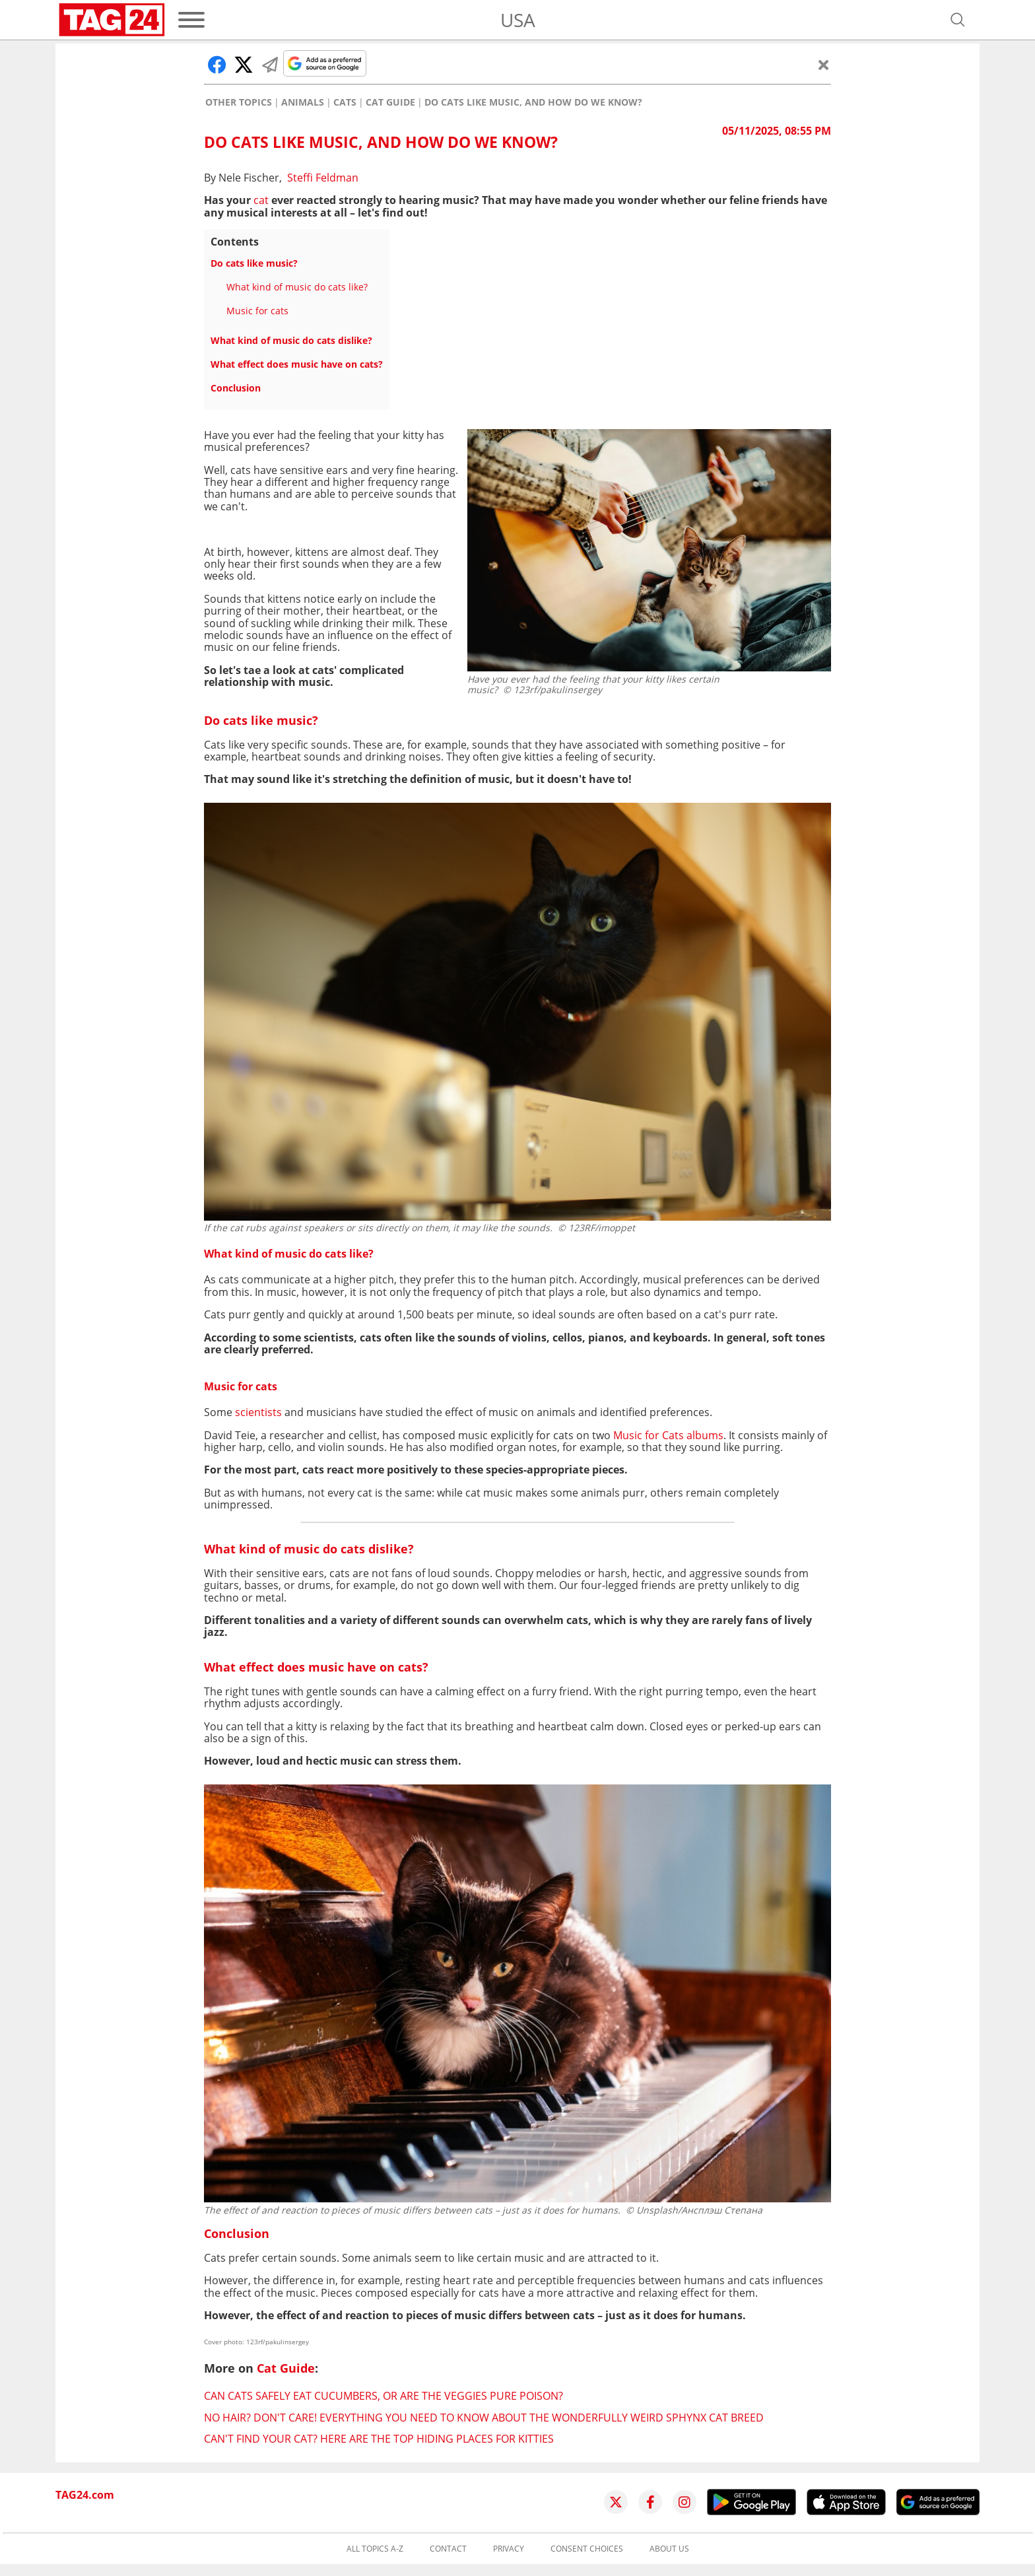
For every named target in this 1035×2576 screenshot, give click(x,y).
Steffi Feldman (322, 177)
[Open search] (957, 19)
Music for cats (257, 310)
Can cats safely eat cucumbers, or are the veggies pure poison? (383, 2396)
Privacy (508, 2549)
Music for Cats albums (668, 1435)
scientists (258, 1412)
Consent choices (587, 2549)
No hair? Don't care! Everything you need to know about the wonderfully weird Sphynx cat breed (484, 2417)
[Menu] (191, 19)
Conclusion (236, 388)
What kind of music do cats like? (297, 287)
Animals (302, 102)
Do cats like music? (254, 263)
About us (669, 2549)
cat (261, 200)
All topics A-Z (375, 2549)
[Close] (824, 64)
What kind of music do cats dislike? (291, 340)
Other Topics (238, 102)
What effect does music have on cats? (297, 364)
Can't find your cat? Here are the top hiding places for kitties (379, 2438)
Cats (344, 102)
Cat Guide (390, 102)
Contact (448, 2549)
